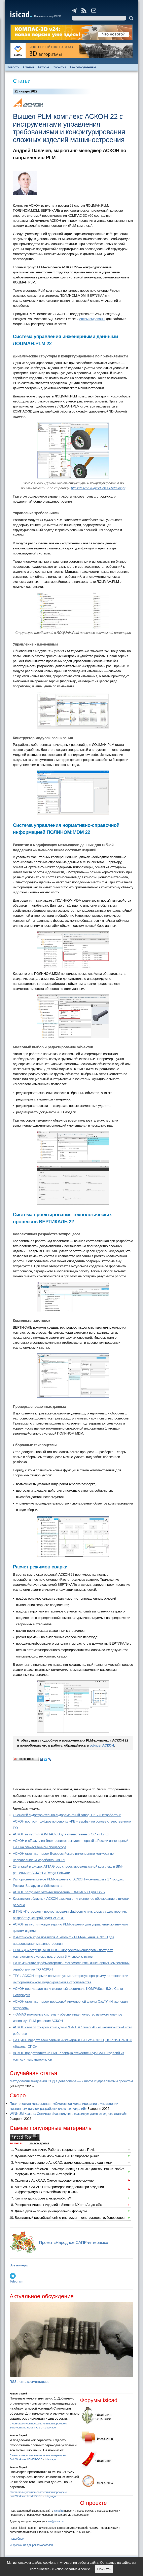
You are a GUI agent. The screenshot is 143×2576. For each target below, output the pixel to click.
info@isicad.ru (56, 2521)
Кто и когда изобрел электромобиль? (43, 2198)
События (59, 67)
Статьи (28, 67)
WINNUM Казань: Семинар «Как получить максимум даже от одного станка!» (68, 2114)
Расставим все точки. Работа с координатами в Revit (55, 2150)
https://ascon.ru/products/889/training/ (98, 488)
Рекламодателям (83, 67)
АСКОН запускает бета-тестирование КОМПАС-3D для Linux (59, 1892)
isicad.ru (59, 2510)
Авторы (43, 67)
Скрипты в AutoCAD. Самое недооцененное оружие (54, 2180)
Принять (103, 2569)
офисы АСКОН (102, 1745)
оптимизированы (92, 319)
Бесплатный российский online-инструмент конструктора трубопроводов (69, 2218)
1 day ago (50, 2427)
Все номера (19, 2265)
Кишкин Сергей (18, 2393)
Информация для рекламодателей (31, 2545)
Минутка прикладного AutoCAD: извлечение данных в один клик (63, 2162)
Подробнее (17, 2538)
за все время (39, 2143)
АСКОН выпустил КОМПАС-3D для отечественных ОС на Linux (61, 1834)
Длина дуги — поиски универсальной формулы (51, 2211)
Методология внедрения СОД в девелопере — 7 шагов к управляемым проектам (71, 2081)
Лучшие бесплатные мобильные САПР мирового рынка (57, 2156)
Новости (13, 67)
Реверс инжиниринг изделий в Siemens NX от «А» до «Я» (58, 2205)
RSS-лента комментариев (29, 2382)
